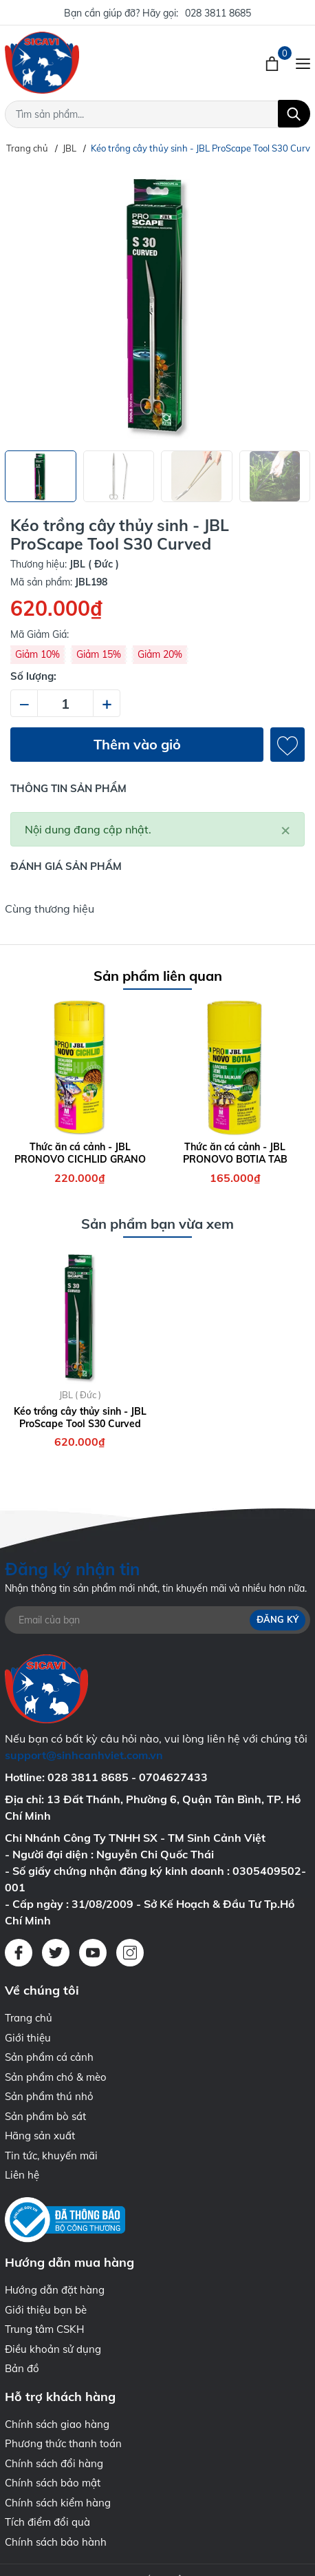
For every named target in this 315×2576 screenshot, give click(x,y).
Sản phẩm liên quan (158, 975)
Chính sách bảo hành (56, 2541)
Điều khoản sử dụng (53, 2349)
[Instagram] (130, 1952)
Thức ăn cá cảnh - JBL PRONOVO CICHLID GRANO (80, 1153)
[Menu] (303, 63)
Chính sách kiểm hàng (58, 2502)
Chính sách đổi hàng (54, 2463)
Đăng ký (277, 1619)
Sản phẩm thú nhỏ (49, 2096)
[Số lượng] (65, 703)
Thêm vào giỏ (137, 744)
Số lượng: (33, 676)
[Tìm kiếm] (294, 113)
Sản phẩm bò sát (45, 2116)
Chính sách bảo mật (52, 2482)
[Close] (285, 829)
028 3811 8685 (218, 13)
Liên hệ (22, 2174)
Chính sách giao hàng (57, 2424)
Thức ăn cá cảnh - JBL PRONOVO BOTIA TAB (235, 1153)
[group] (157, 303)
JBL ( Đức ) (80, 1394)
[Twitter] (55, 1952)
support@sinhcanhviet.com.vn (84, 1755)
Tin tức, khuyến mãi (51, 2155)
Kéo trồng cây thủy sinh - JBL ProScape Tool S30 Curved (80, 1417)
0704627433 (173, 1777)
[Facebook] (18, 1952)
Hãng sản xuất (40, 2135)
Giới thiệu (28, 2037)
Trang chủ (28, 2017)
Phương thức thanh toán (63, 2443)
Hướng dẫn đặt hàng (55, 2289)
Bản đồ (22, 2368)
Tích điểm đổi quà (47, 2521)
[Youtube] (93, 1952)
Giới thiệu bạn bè (46, 2309)
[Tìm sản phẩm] (157, 114)
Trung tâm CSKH (44, 2329)
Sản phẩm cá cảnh (49, 2057)
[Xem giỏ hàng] (273, 63)
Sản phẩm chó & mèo (56, 2077)
